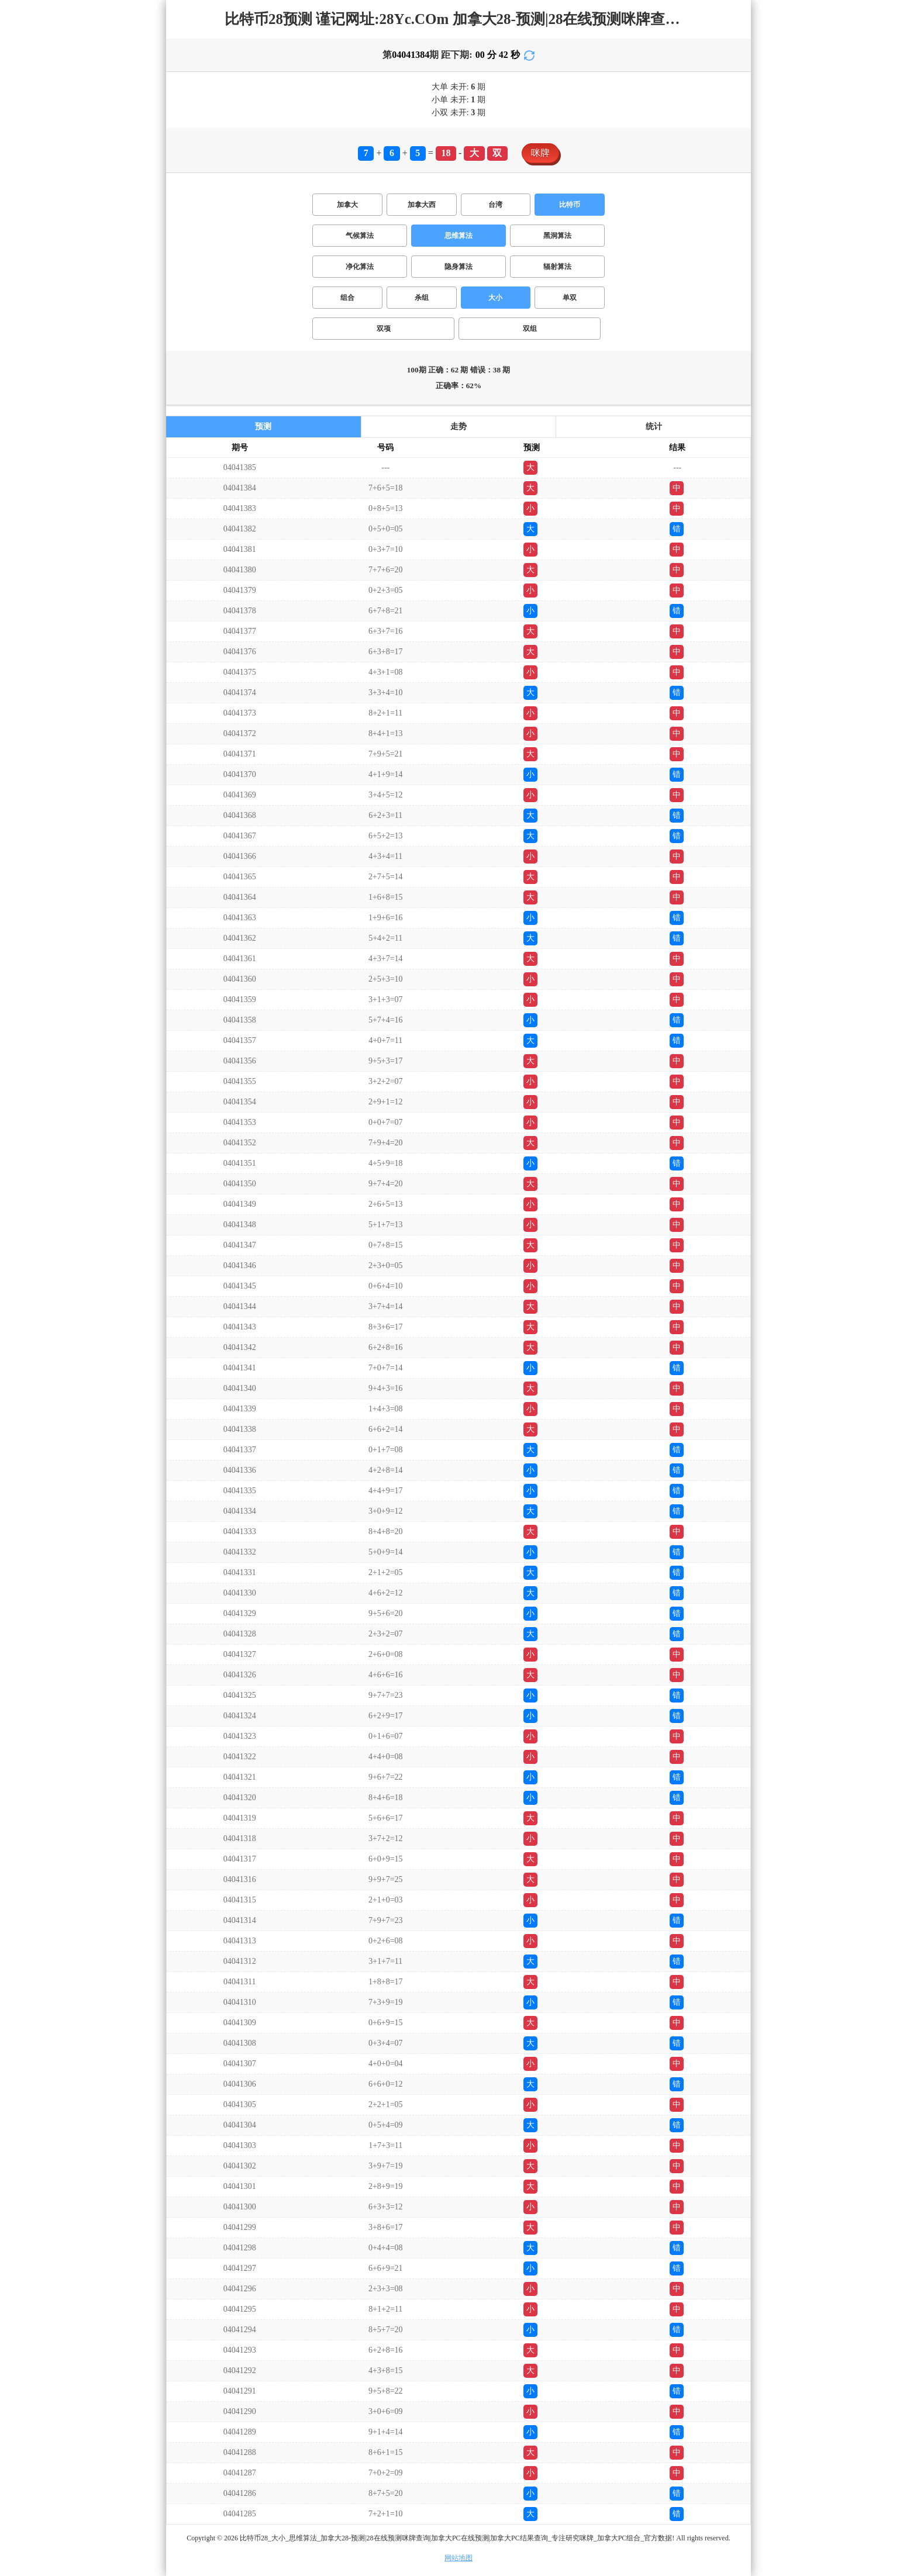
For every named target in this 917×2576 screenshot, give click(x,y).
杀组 (422, 297)
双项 (384, 328)
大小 (495, 297)
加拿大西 (422, 205)
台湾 (495, 205)
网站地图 (458, 2558)
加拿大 (347, 205)
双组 (530, 328)
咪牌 (540, 153)
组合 (347, 297)
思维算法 (458, 236)
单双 (570, 297)
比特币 (569, 205)
